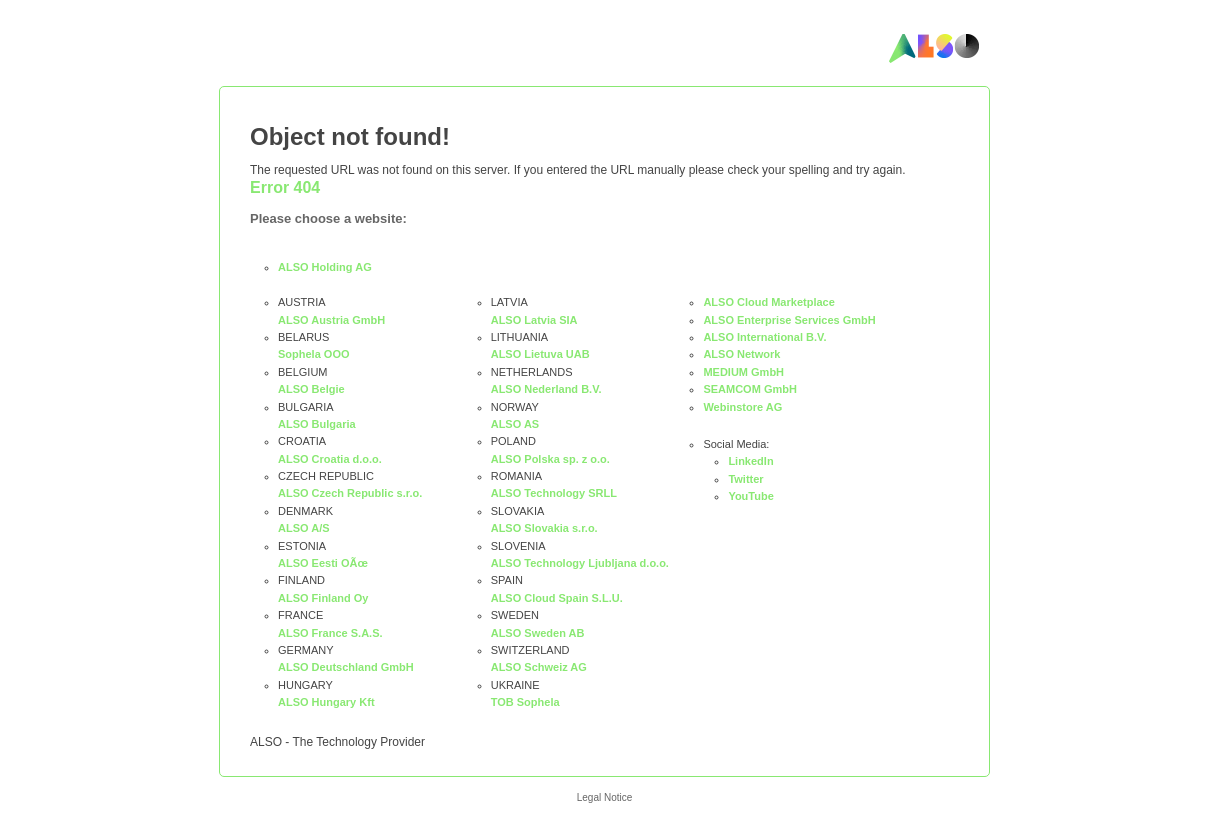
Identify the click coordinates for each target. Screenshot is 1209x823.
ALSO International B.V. (764, 337)
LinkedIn (750, 461)
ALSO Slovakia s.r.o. (544, 528)
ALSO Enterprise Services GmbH (789, 320)
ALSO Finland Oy (323, 598)
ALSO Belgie (311, 389)
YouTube (750, 496)
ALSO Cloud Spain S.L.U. (557, 598)
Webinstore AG (742, 407)
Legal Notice (605, 797)
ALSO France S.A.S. (330, 633)
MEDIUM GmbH (743, 372)
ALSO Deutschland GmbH (346, 667)
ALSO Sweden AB (538, 633)
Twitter (745, 479)
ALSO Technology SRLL (554, 493)
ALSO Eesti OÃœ (323, 563)
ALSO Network (741, 354)
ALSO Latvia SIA (534, 320)
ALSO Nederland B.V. (546, 389)
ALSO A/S (304, 528)
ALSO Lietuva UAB (540, 354)
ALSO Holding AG (325, 267)
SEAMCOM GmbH (750, 389)
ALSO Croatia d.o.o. (330, 459)
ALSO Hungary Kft (326, 702)
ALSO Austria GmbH (331, 320)
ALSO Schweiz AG (539, 667)
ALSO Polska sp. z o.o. (550, 459)
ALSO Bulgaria (317, 424)
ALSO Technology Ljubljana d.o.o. (580, 563)
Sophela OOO (314, 354)
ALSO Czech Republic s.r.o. (350, 493)
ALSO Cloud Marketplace (768, 302)
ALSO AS (515, 424)
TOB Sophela (525, 702)
